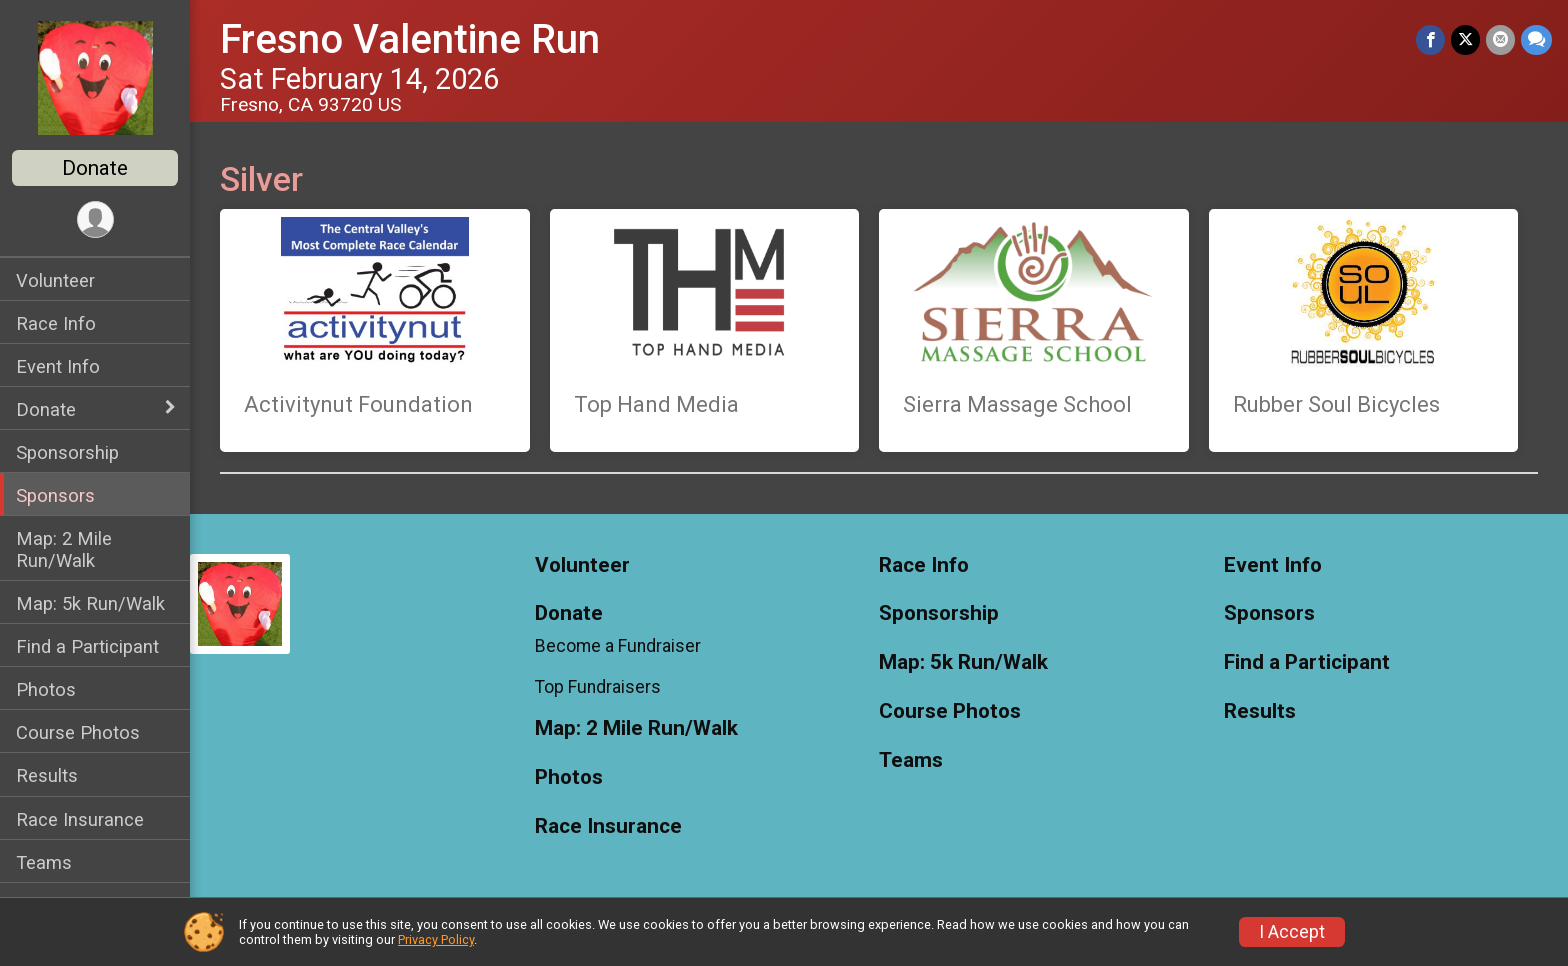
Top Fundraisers (598, 687)
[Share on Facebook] (1430, 39)
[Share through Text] (1536, 39)
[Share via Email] (1500, 39)
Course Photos (78, 732)
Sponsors (55, 495)
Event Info (58, 366)
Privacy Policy (436, 939)
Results (47, 775)
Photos (46, 689)
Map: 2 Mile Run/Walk (64, 549)
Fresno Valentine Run (410, 39)
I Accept (1292, 932)
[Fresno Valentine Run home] (95, 77)
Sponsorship (67, 452)
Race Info (56, 323)
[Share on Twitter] (1465, 39)
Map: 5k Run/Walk (90, 603)
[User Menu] (95, 219)
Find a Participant (87, 646)
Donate (95, 168)
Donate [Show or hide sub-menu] (46, 409)
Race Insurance (80, 819)
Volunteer (55, 280)
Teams (44, 862)
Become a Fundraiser (618, 646)
